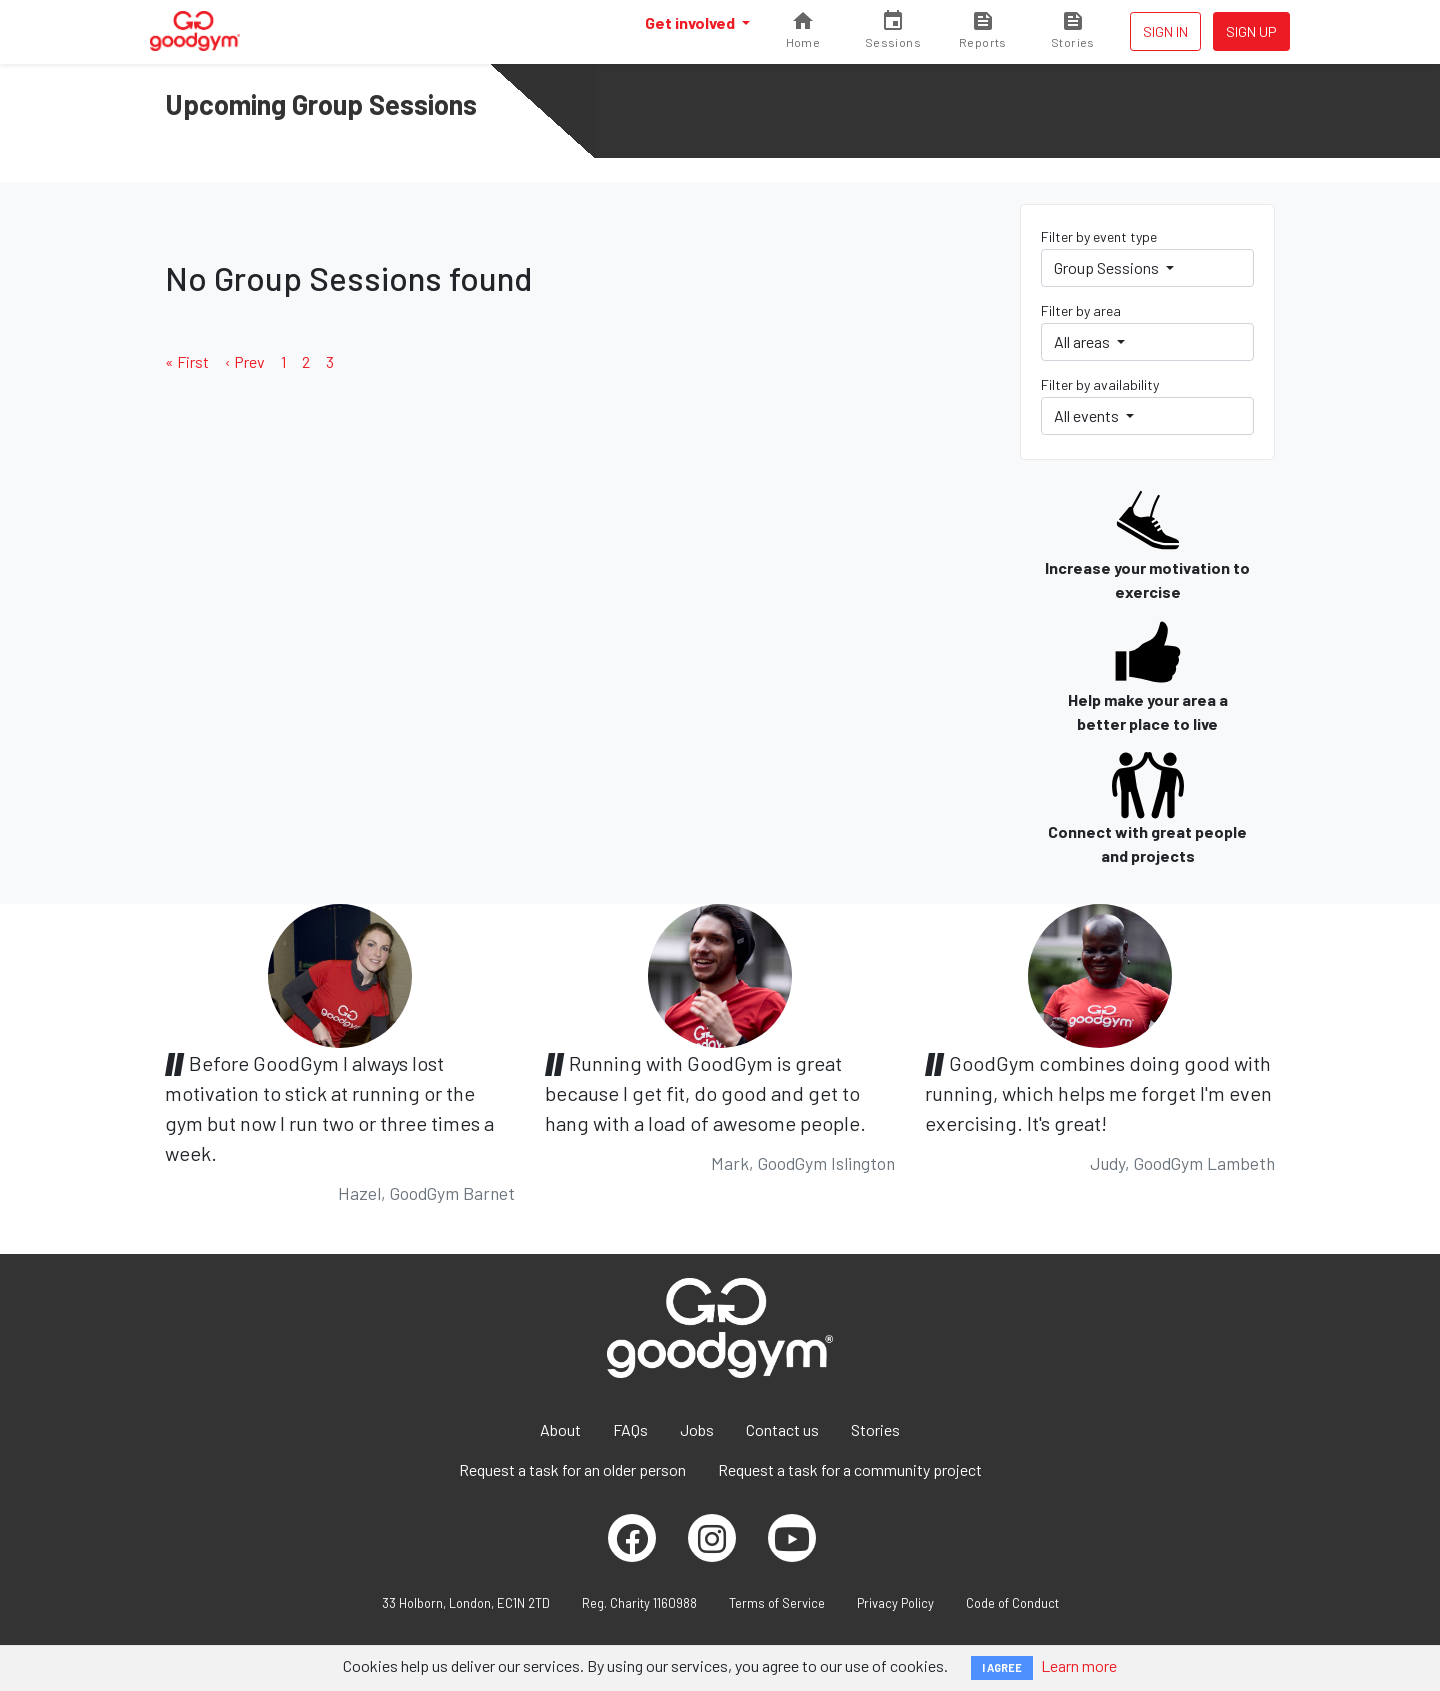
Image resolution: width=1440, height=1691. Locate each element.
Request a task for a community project (850, 1469)
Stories (875, 1429)
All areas (1083, 341)
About (560, 1429)
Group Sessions (1108, 267)
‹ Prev (245, 361)
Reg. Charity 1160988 (639, 1603)
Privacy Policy (895, 1603)
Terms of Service (777, 1603)
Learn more (1079, 1665)
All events (1088, 415)
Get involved (691, 22)
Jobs (697, 1429)
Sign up (1251, 31)
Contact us (782, 1429)
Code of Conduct (1012, 1603)
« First (187, 361)
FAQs (630, 1429)
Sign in (1165, 31)
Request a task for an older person (572, 1469)
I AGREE (1002, 1667)
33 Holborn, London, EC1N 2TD (466, 1603)
